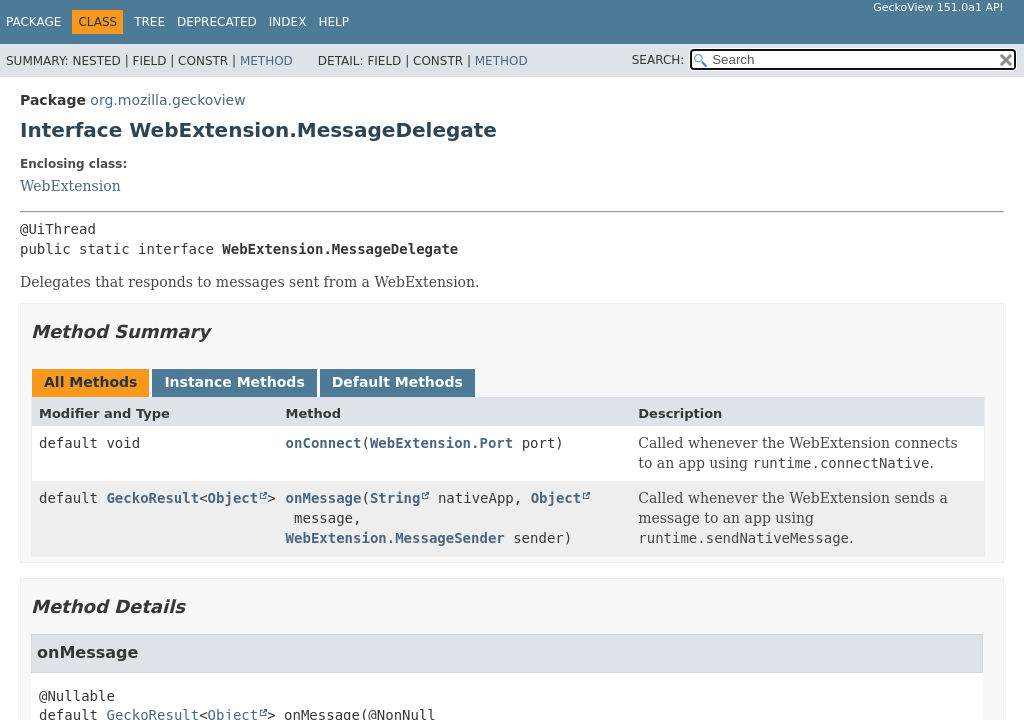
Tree (149, 22)
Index (288, 22)
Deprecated (217, 22)
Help (333, 22)
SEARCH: (658, 60)
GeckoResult (152, 498)
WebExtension (70, 186)
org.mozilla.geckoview (167, 100)
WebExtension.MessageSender (395, 538)
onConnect (324, 443)
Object (233, 498)
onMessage (324, 498)
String (395, 498)
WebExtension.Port (441, 443)
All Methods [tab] (90, 382)
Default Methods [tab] (397, 382)
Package (33, 22)
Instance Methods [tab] (234, 382)
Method (266, 61)
